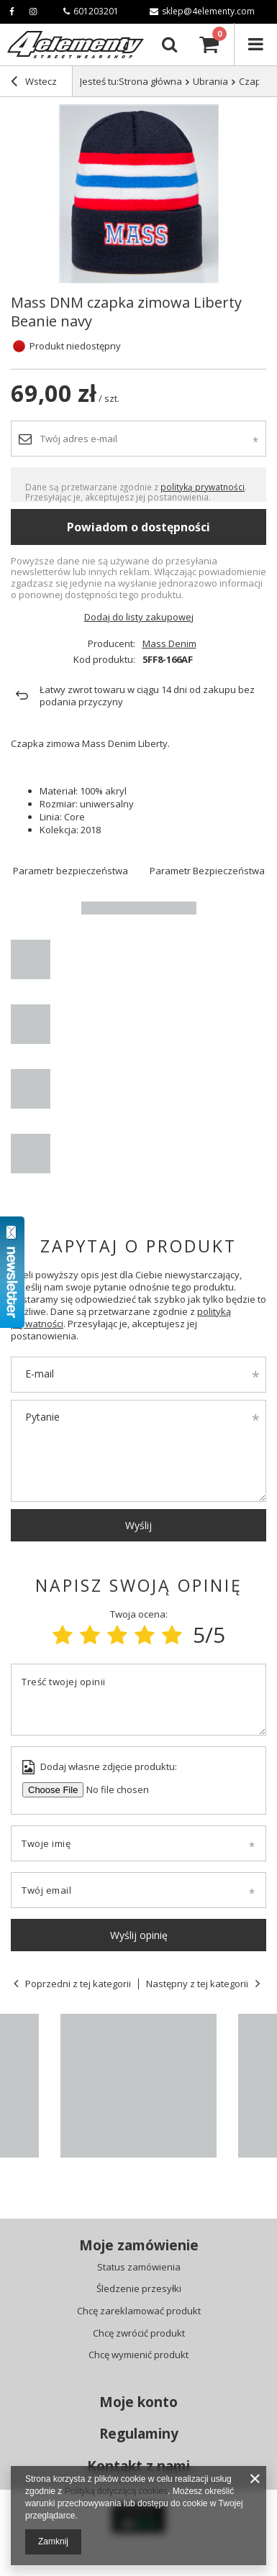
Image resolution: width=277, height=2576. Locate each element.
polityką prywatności (202, 486)
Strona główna (150, 81)
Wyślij (138, 1525)
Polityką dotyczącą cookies (116, 2491)
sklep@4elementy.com (202, 11)
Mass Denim (169, 644)
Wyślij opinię (139, 1935)
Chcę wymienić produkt (138, 2355)
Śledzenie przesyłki (138, 2289)
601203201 (91, 11)
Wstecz (34, 83)
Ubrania (210, 81)
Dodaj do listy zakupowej (139, 617)
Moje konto (138, 2402)
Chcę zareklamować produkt (139, 2311)
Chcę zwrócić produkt (139, 2333)
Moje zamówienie (139, 2246)
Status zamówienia (139, 2267)
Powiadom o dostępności (138, 527)
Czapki (253, 81)
